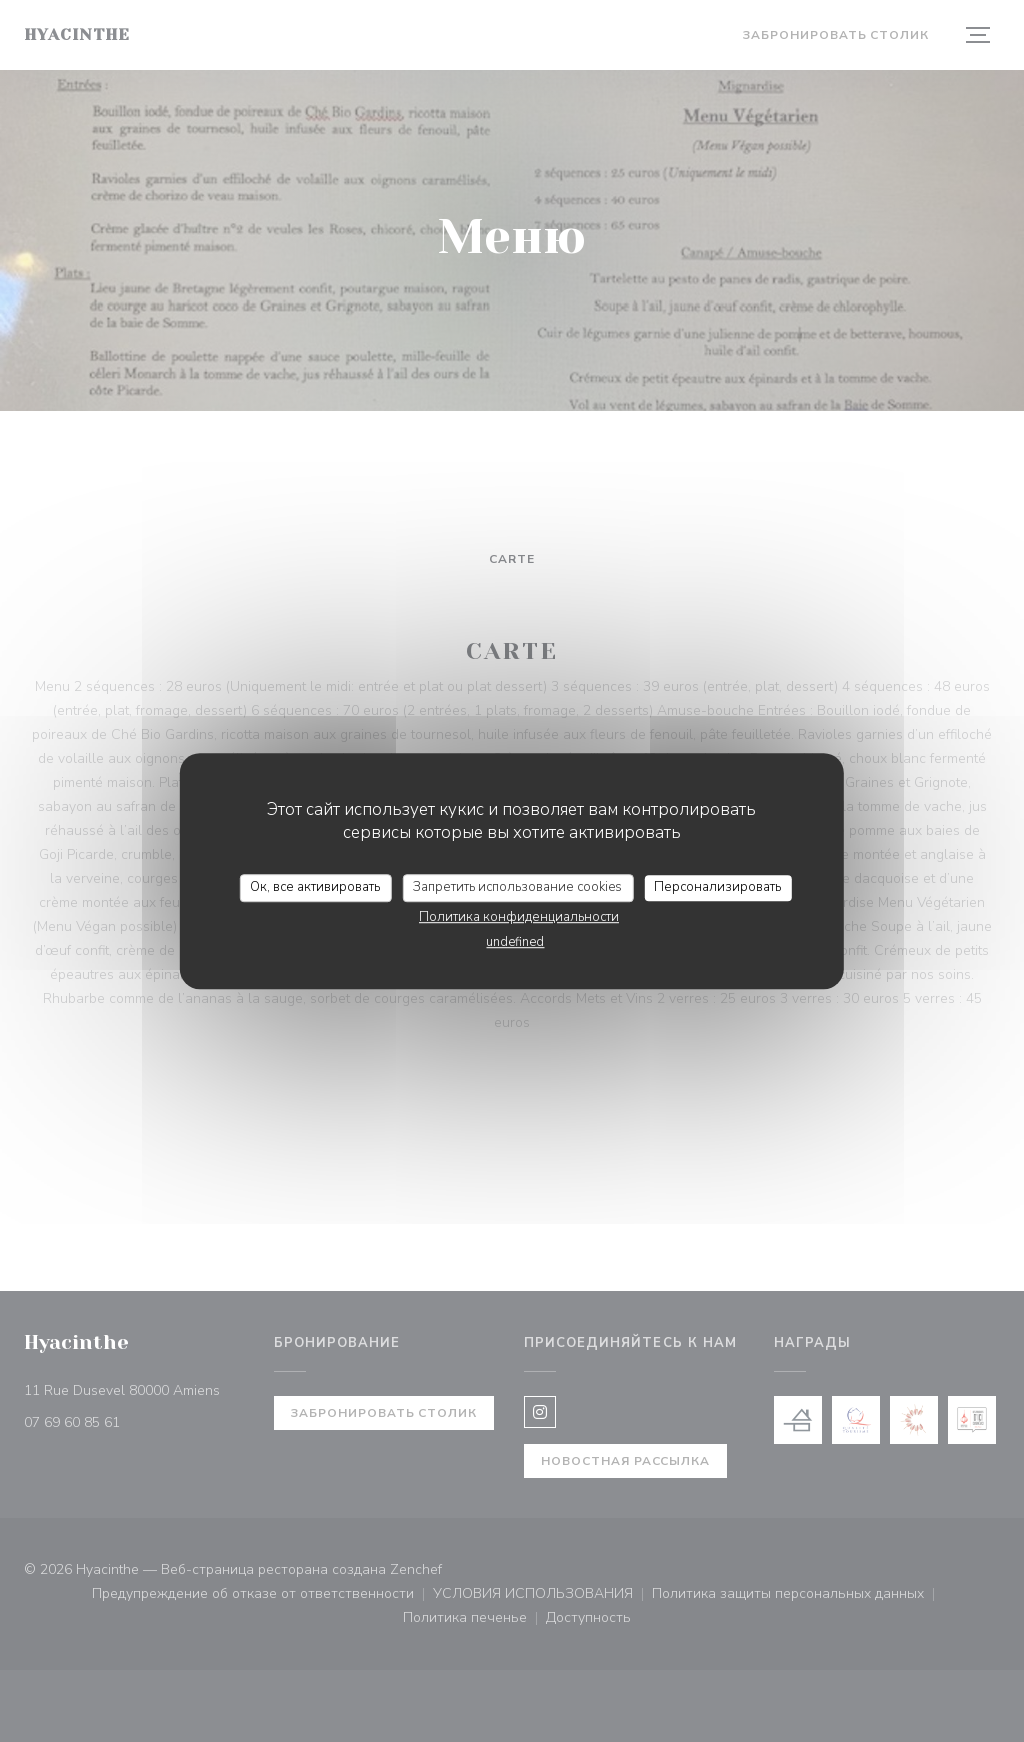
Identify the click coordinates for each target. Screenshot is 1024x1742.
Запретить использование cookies (517, 887)
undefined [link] (515, 942)
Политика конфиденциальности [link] (519, 917)
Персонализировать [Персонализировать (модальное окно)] (717, 887)
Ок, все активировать (315, 887)
